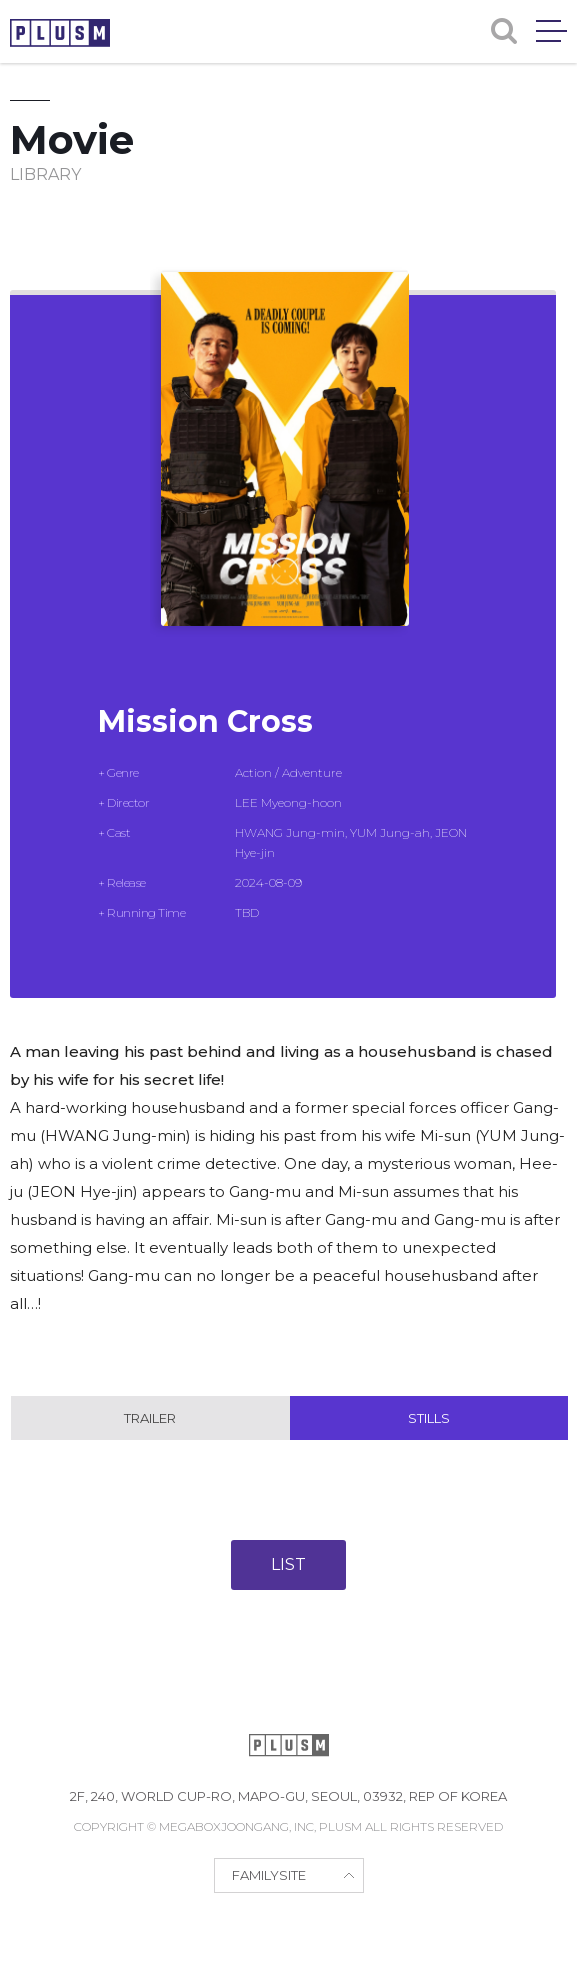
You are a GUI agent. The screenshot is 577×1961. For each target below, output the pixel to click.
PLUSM (60, 33)
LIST (288, 1564)
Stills (429, 1418)
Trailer (150, 1418)
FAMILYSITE (269, 1875)
